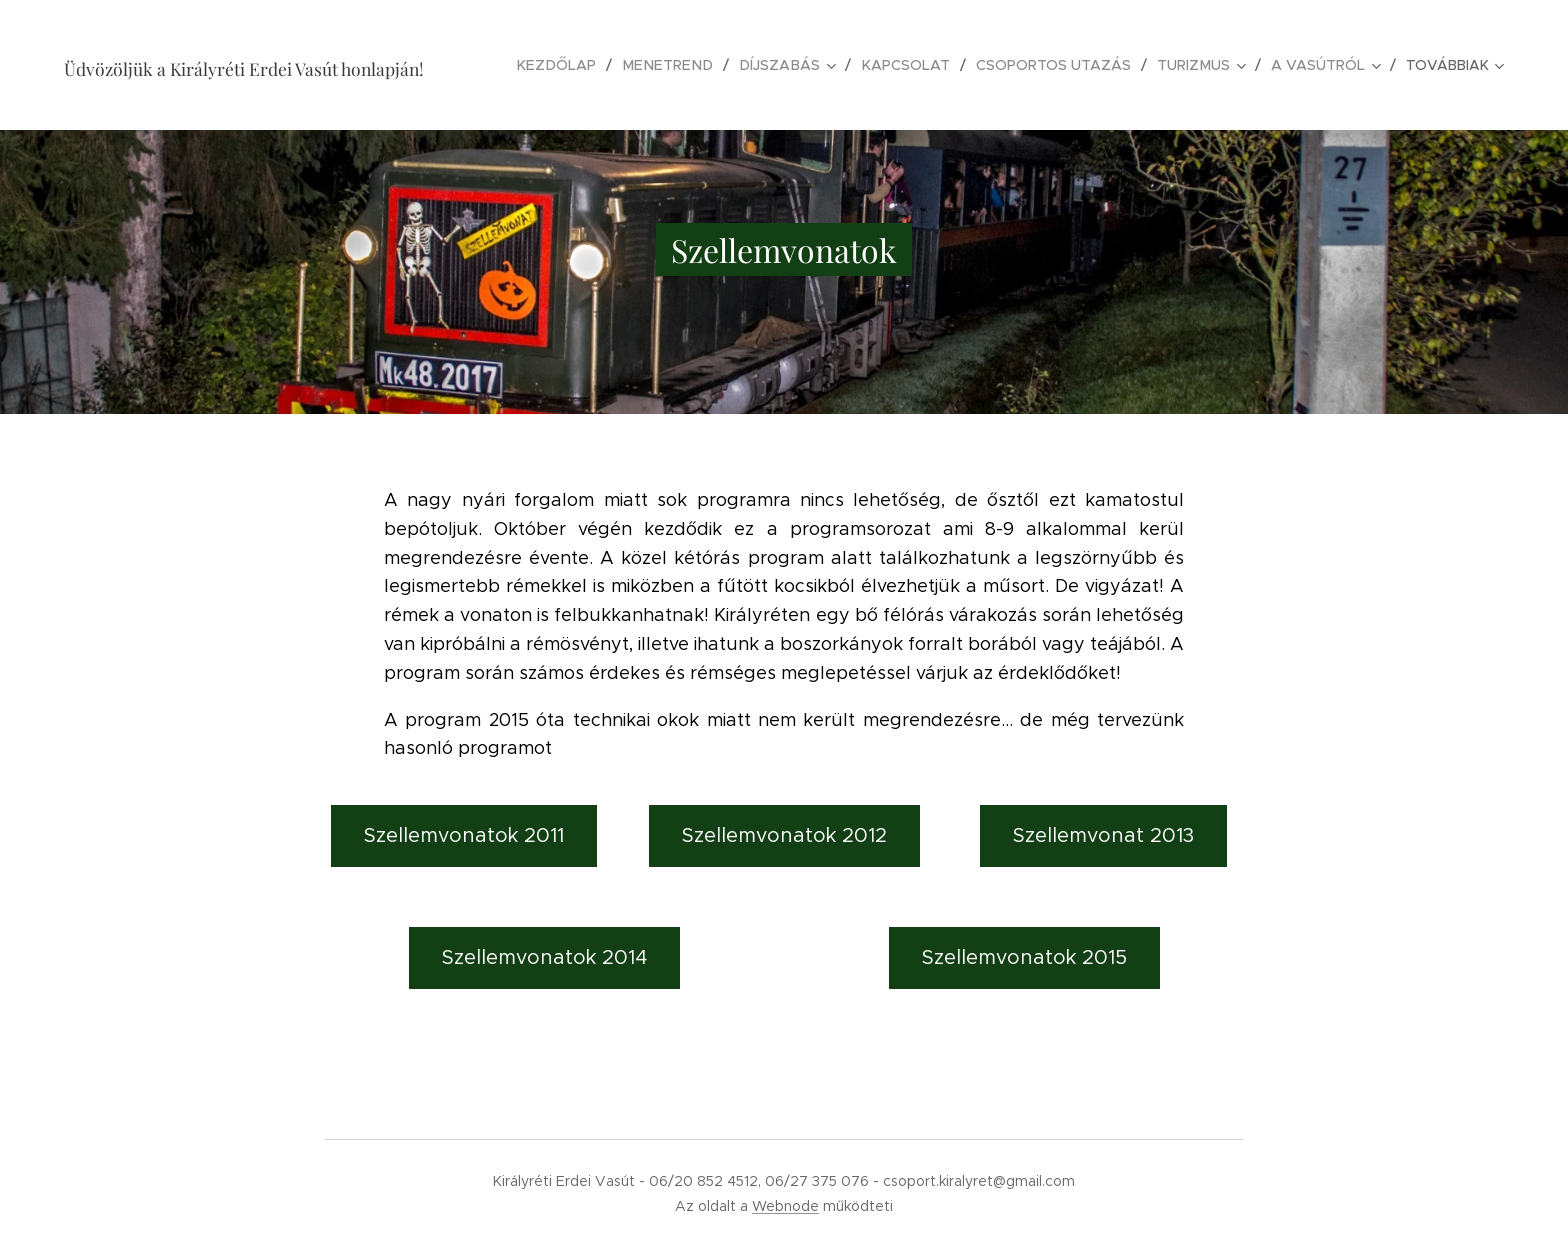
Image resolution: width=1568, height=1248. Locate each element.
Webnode (785, 1206)
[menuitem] (574, 65)
